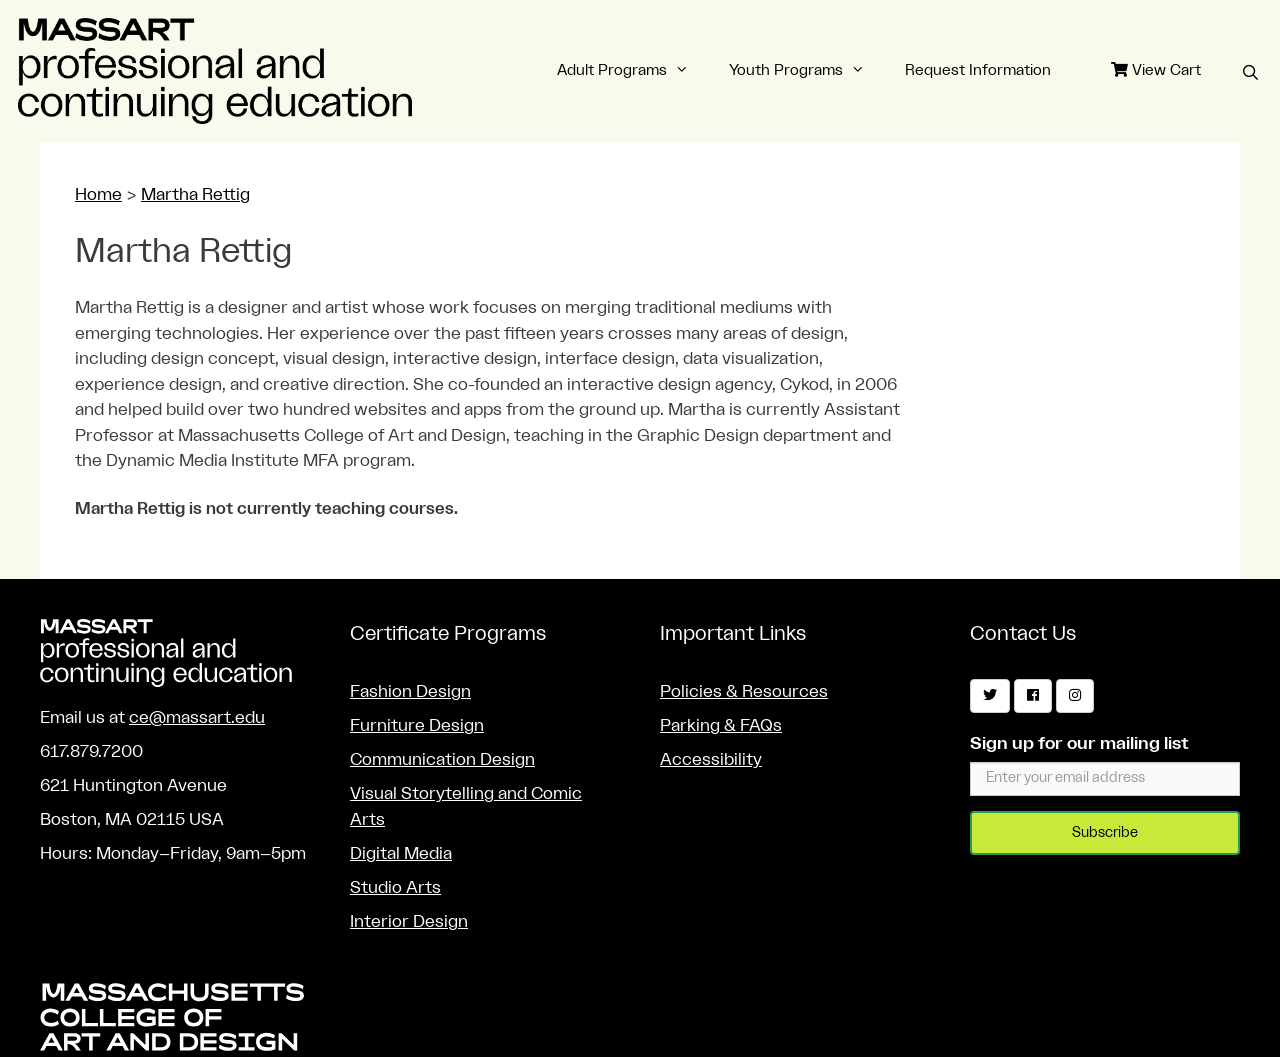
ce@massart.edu (197, 717)
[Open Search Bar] (1250, 74)
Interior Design (409, 921)
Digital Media (401, 853)
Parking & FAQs (721, 725)
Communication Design (442, 759)
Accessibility (711, 759)
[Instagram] (1075, 696)
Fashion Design (410, 691)
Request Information (978, 70)
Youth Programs (807, 71)
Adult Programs (633, 71)
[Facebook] (1033, 696)
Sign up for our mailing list (1079, 743)
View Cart (1156, 70)
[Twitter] (990, 696)
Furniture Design (417, 725)
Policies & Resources (744, 691)
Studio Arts (395, 887)
